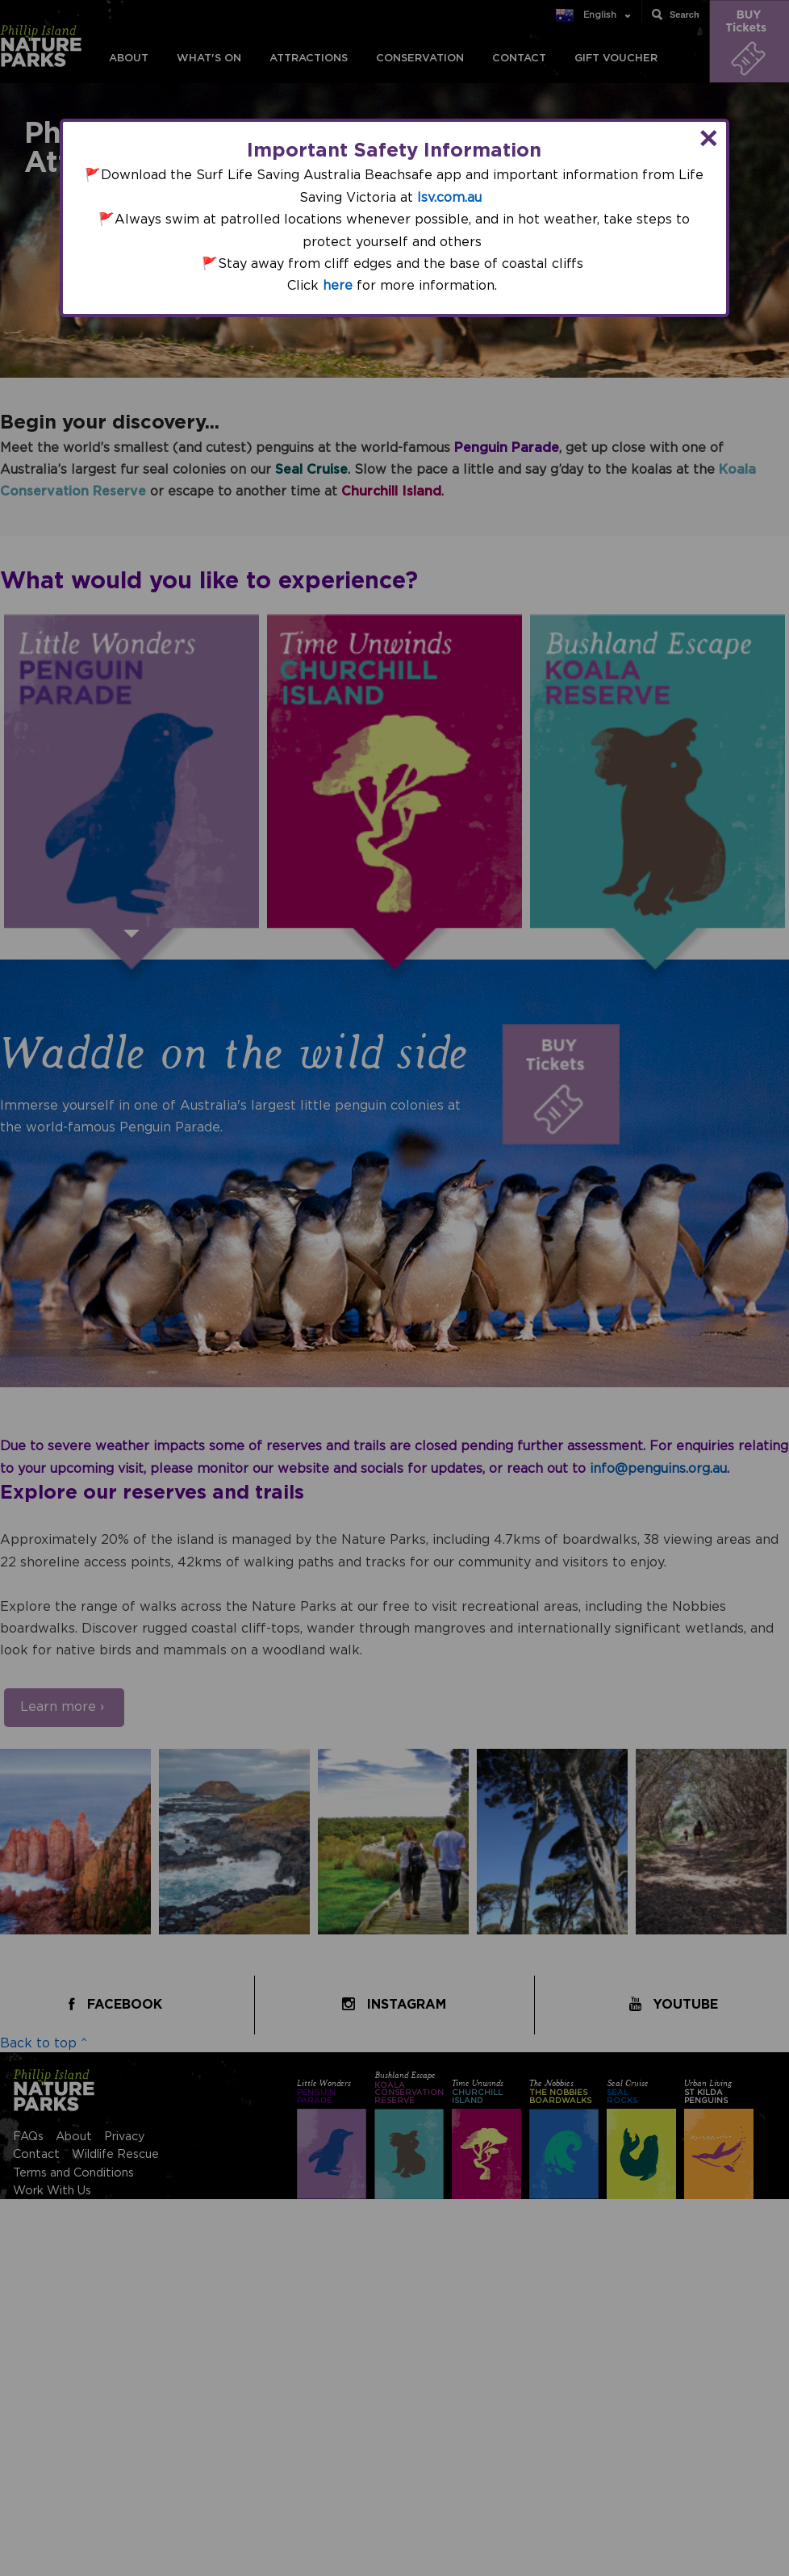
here (338, 285)
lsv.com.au (449, 197)
